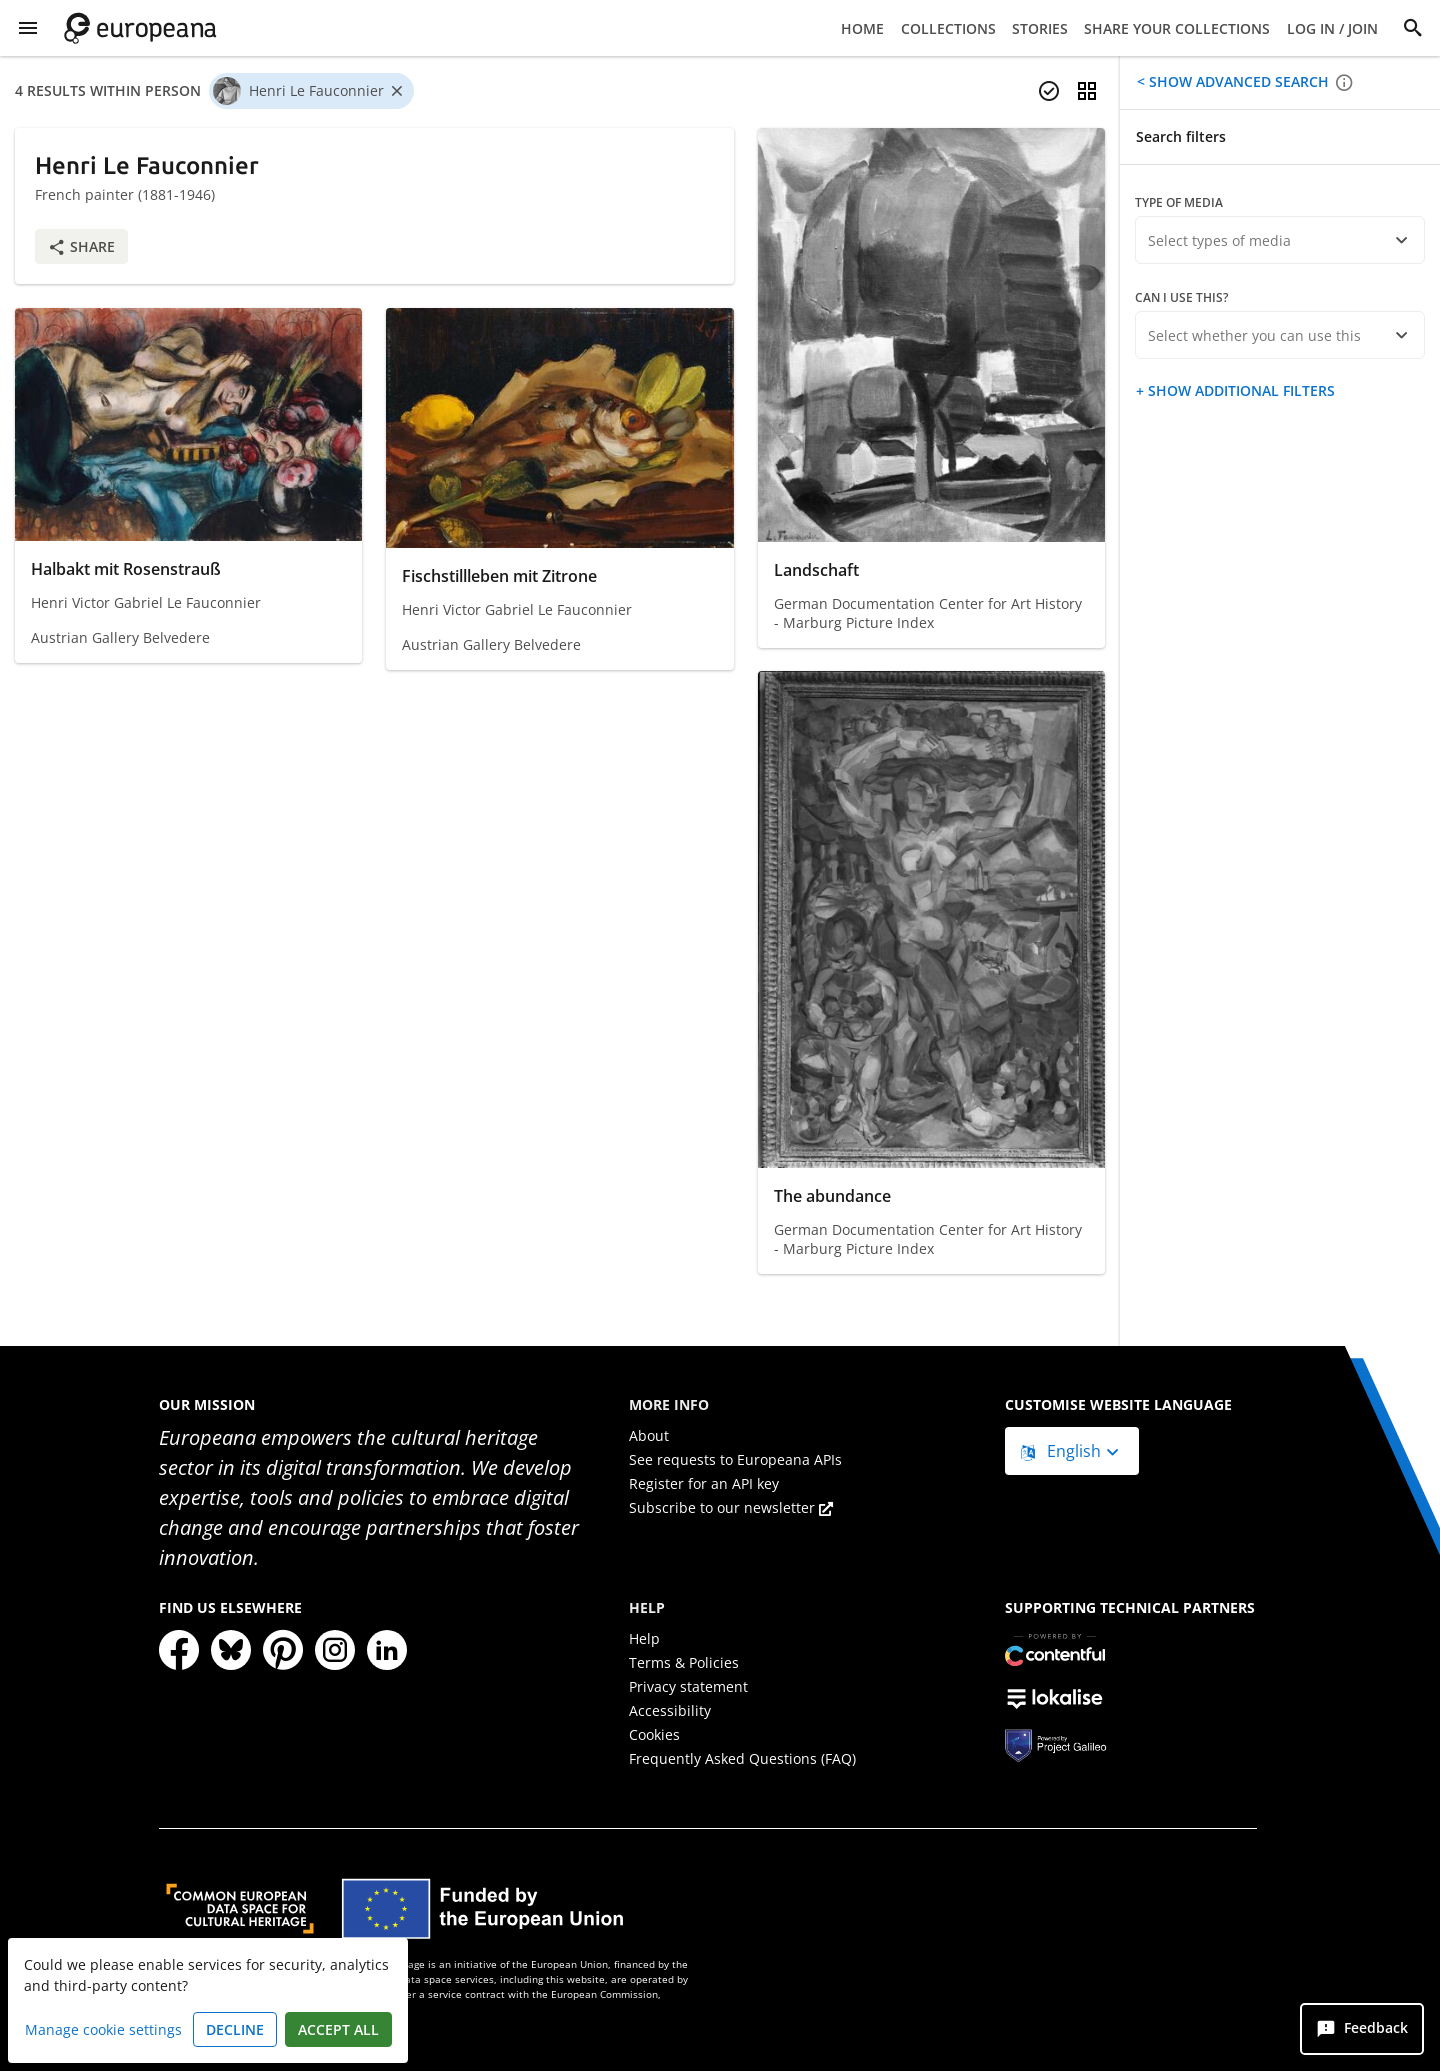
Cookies (654, 1734)
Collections (948, 28)
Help (644, 1638)
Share (81, 246)
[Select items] (1049, 91)
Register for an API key (704, 1483)
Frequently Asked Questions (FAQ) (742, 1758)
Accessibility (670, 1710)
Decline (235, 2029)
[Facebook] (179, 1650)
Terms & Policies (684, 1662)
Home (862, 28)
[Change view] (1087, 91)
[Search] (1413, 28)
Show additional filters (1239, 390)
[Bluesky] (231, 1650)
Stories (1040, 28)
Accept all (338, 2029)
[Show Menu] (28, 28)
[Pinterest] (283, 1650)
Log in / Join (1332, 28)
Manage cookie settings (103, 2029)
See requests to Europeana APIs (735, 1459)
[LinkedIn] (387, 1650)
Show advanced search (1237, 81)
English (1063, 1451)
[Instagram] (335, 1650)
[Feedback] (1362, 2029)
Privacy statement (688, 1686)
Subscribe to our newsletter (731, 1507)
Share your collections (1177, 28)
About (649, 1435)
